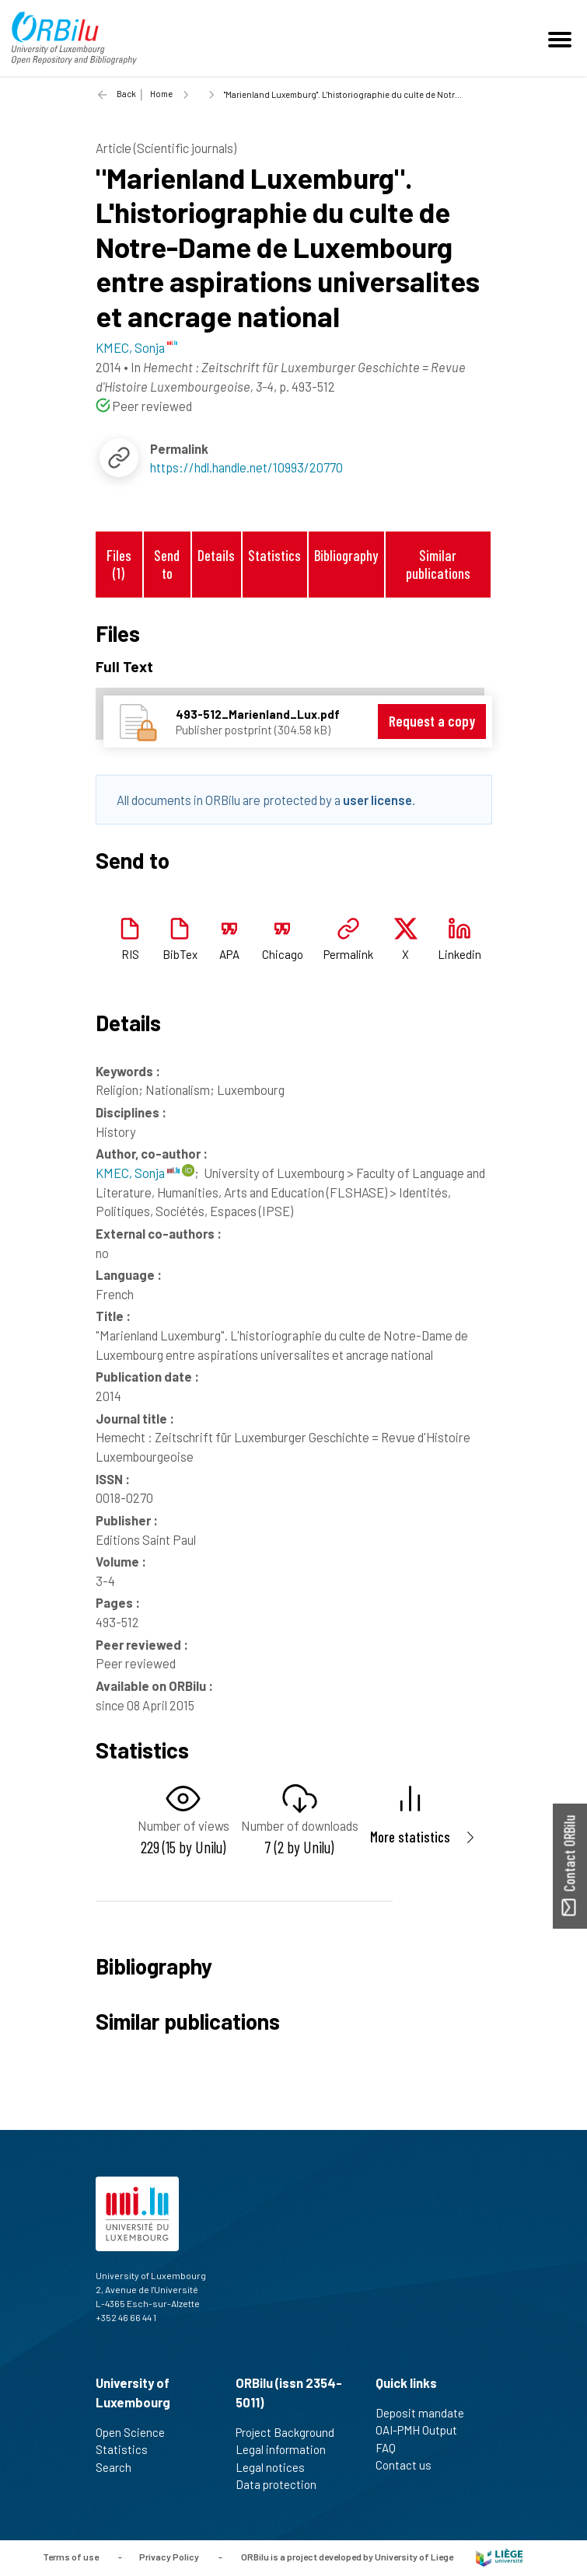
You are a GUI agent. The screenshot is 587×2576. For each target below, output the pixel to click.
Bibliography (346, 555)
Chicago (282, 954)
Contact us (410, 2465)
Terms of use (71, 2556)
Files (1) (119, 564)
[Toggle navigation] (562, 38)
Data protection (283, 2484)
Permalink (348, 954)
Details (216, 555)
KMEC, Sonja (138, 1172)
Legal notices (277, 2467)
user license (377, 799)
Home (161, 94)
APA (229, 954)
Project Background (292, 2432)
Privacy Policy (169, 2556)
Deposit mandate (426, 2413)
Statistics (274, 555)
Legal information (287, 2449)
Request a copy (432, 721)
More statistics (410, 1837)
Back (126, 94)
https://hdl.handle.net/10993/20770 (246, 467)
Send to (167, 564)
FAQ (392, 2448)
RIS (130, 954)
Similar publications (438, 564)
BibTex (179, 954)
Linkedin (459, 954)
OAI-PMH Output (423, 2430)
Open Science (137, 2432)
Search (120, 2467)
